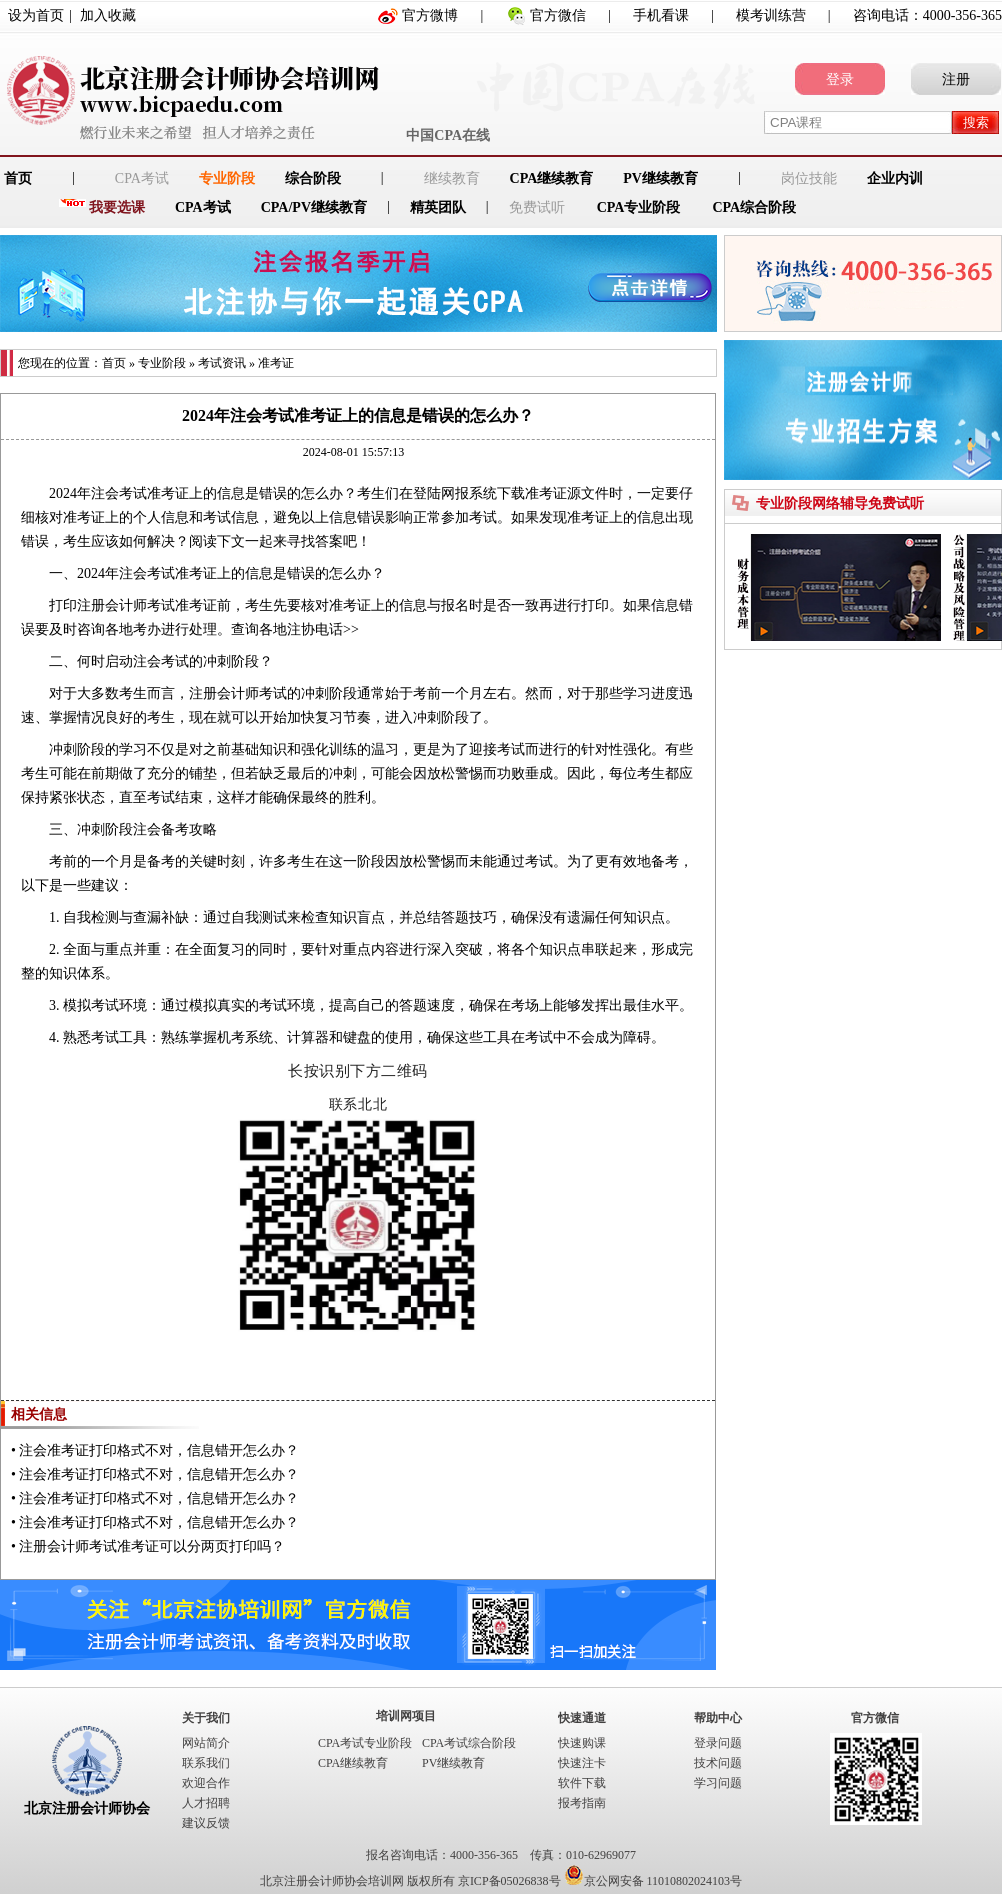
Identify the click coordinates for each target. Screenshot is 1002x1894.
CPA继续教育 (552, 178)
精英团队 (438, 207)
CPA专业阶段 (639, 207)
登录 (840, 79)
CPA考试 (203, 207)
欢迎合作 (206, 1783)
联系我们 (206, 1763)
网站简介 (206, 1743)
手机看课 (661, 15)
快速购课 (582, 1743)
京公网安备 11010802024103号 (653, 1881)
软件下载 (582, 1783)
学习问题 (718, 1783)
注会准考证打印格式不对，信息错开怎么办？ (159, 1450)
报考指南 (582, 1803)
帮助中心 (718, 1718)
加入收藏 (108, 15)
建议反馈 (206, 1823)
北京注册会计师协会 (87, 1808)
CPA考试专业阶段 (365, 1743)
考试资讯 (222, 363)
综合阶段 (313, 178)
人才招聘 (206, 1803)
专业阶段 (227, 178)
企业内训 (895, 178)
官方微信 (558, 15)
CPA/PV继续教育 (314, 207)
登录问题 (718, 1743)
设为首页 (36, 15)
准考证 (276, 363)
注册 (956, 79)
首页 (114, 363)
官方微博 (430, 15)
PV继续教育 (660, 178)
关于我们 (206, 1718)
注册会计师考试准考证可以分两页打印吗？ (152, 1546)
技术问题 (718, 1763)
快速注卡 (582, 1763)
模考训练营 (771, 15)
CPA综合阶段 (754, 207)
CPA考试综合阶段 (469, 1743)
